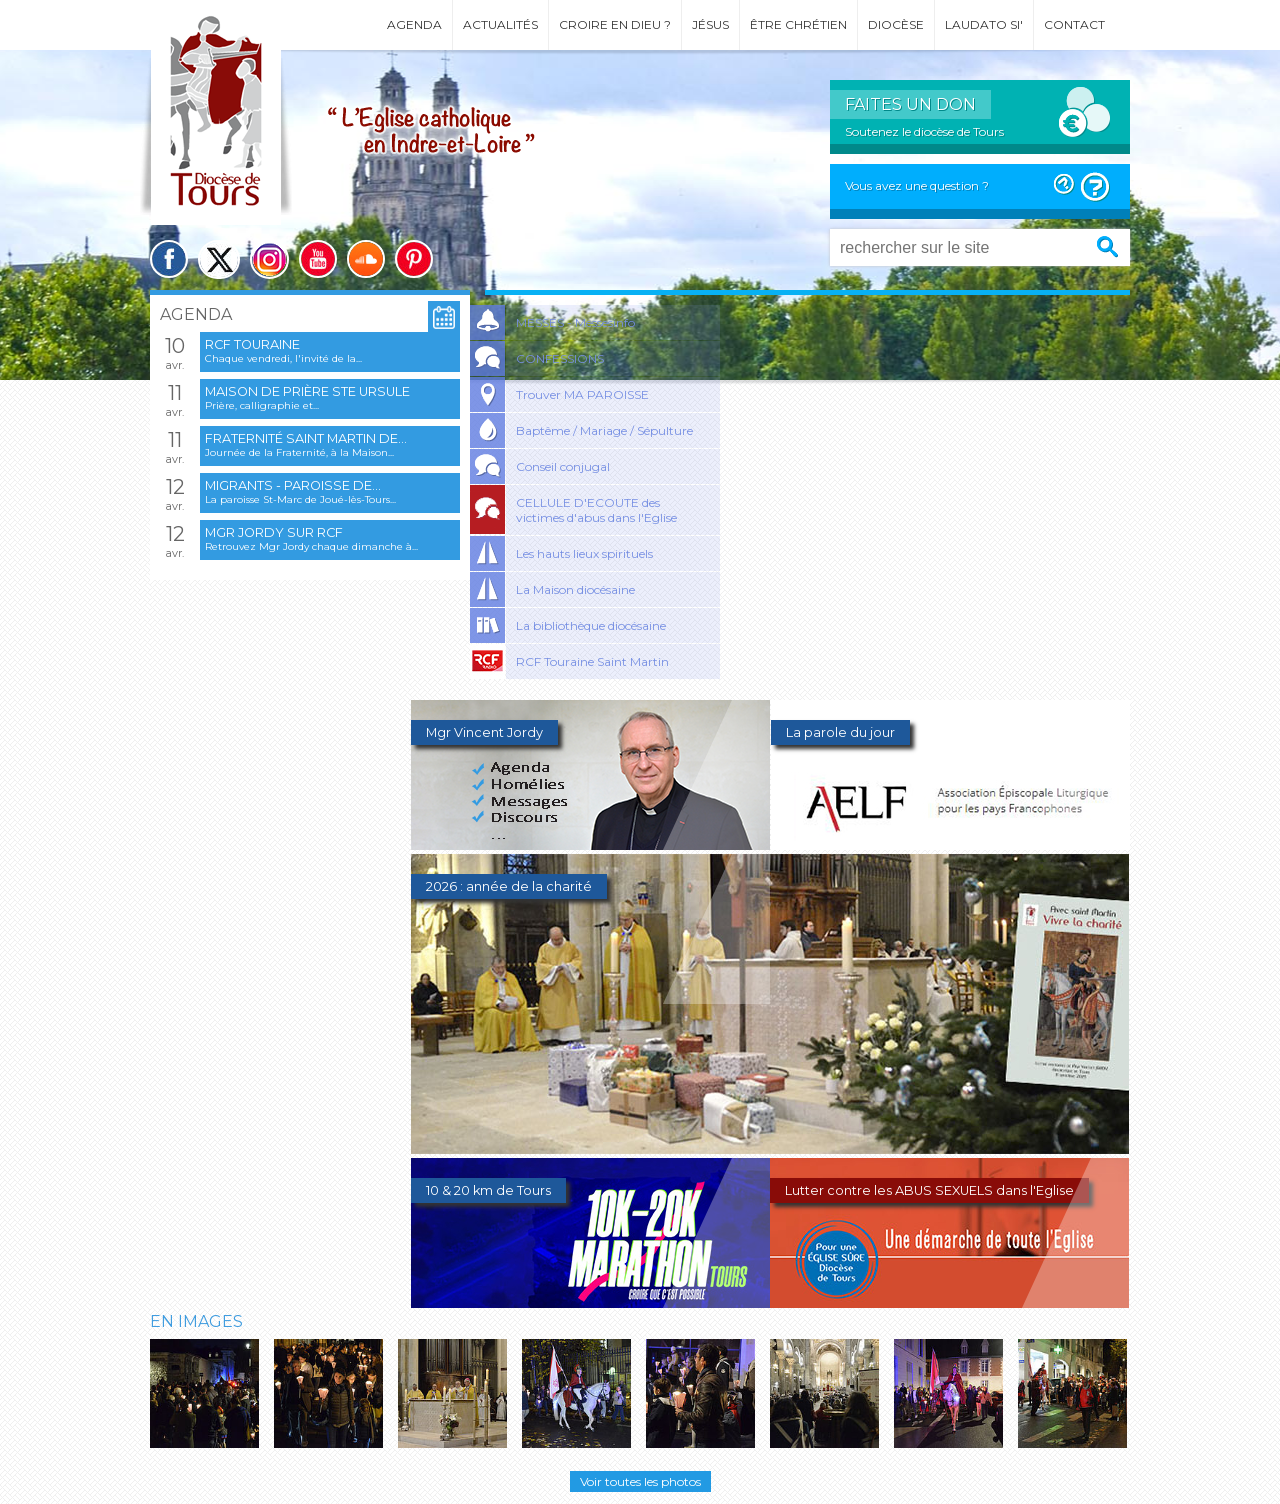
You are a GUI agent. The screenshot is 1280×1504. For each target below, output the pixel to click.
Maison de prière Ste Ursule (307, 391)
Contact (1074, 24)
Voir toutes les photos (640, 1481)
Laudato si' (984, 24)
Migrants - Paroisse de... (293, 485)
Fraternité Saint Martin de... (306, 438)
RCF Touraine (252, 344)
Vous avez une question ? (917, 185)
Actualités (500, 24)
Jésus (710, 24)
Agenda (414, 24)
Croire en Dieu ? (615, 24)
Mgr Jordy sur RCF (274, 532)
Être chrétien (798, 24)
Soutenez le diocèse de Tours (924, 131)
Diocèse (896, 24)
